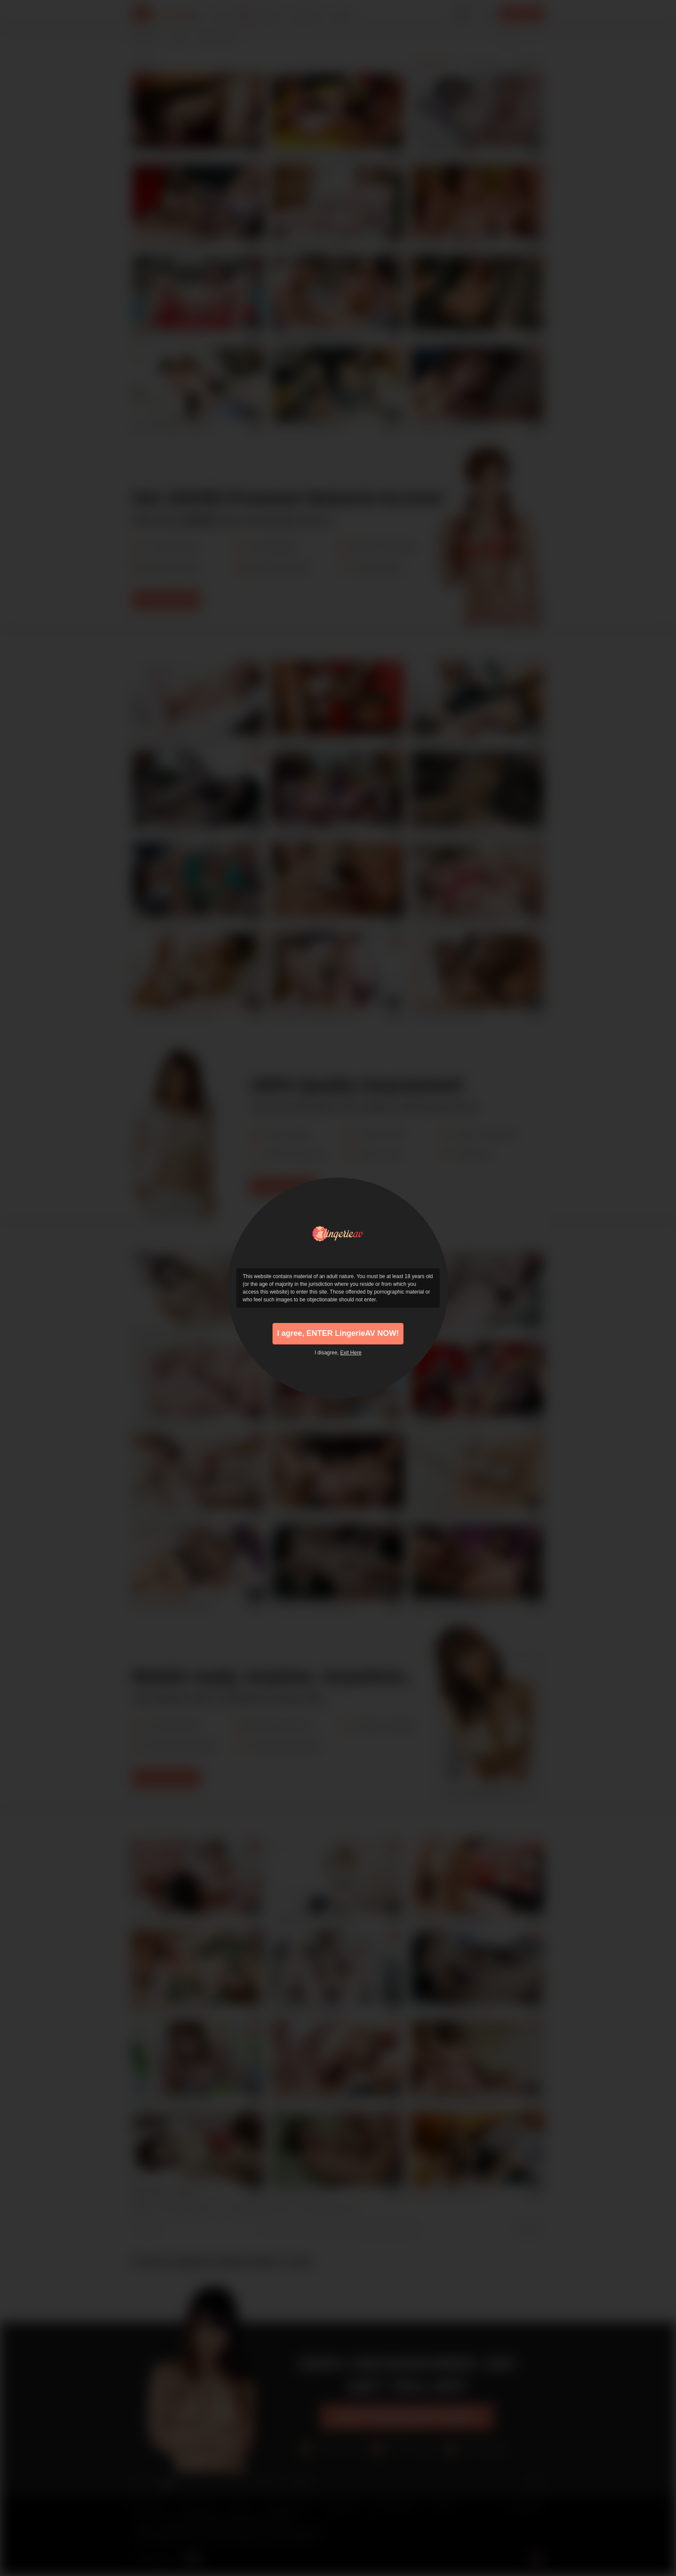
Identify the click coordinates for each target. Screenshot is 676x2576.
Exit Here (350, 1353)
